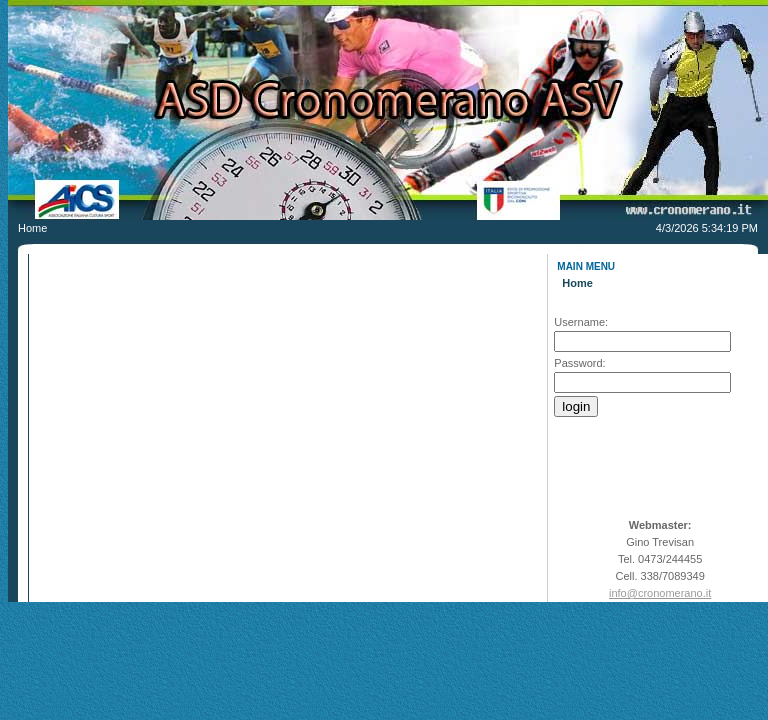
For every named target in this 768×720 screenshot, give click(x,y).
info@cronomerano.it (660, 593)
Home (577, 283)
